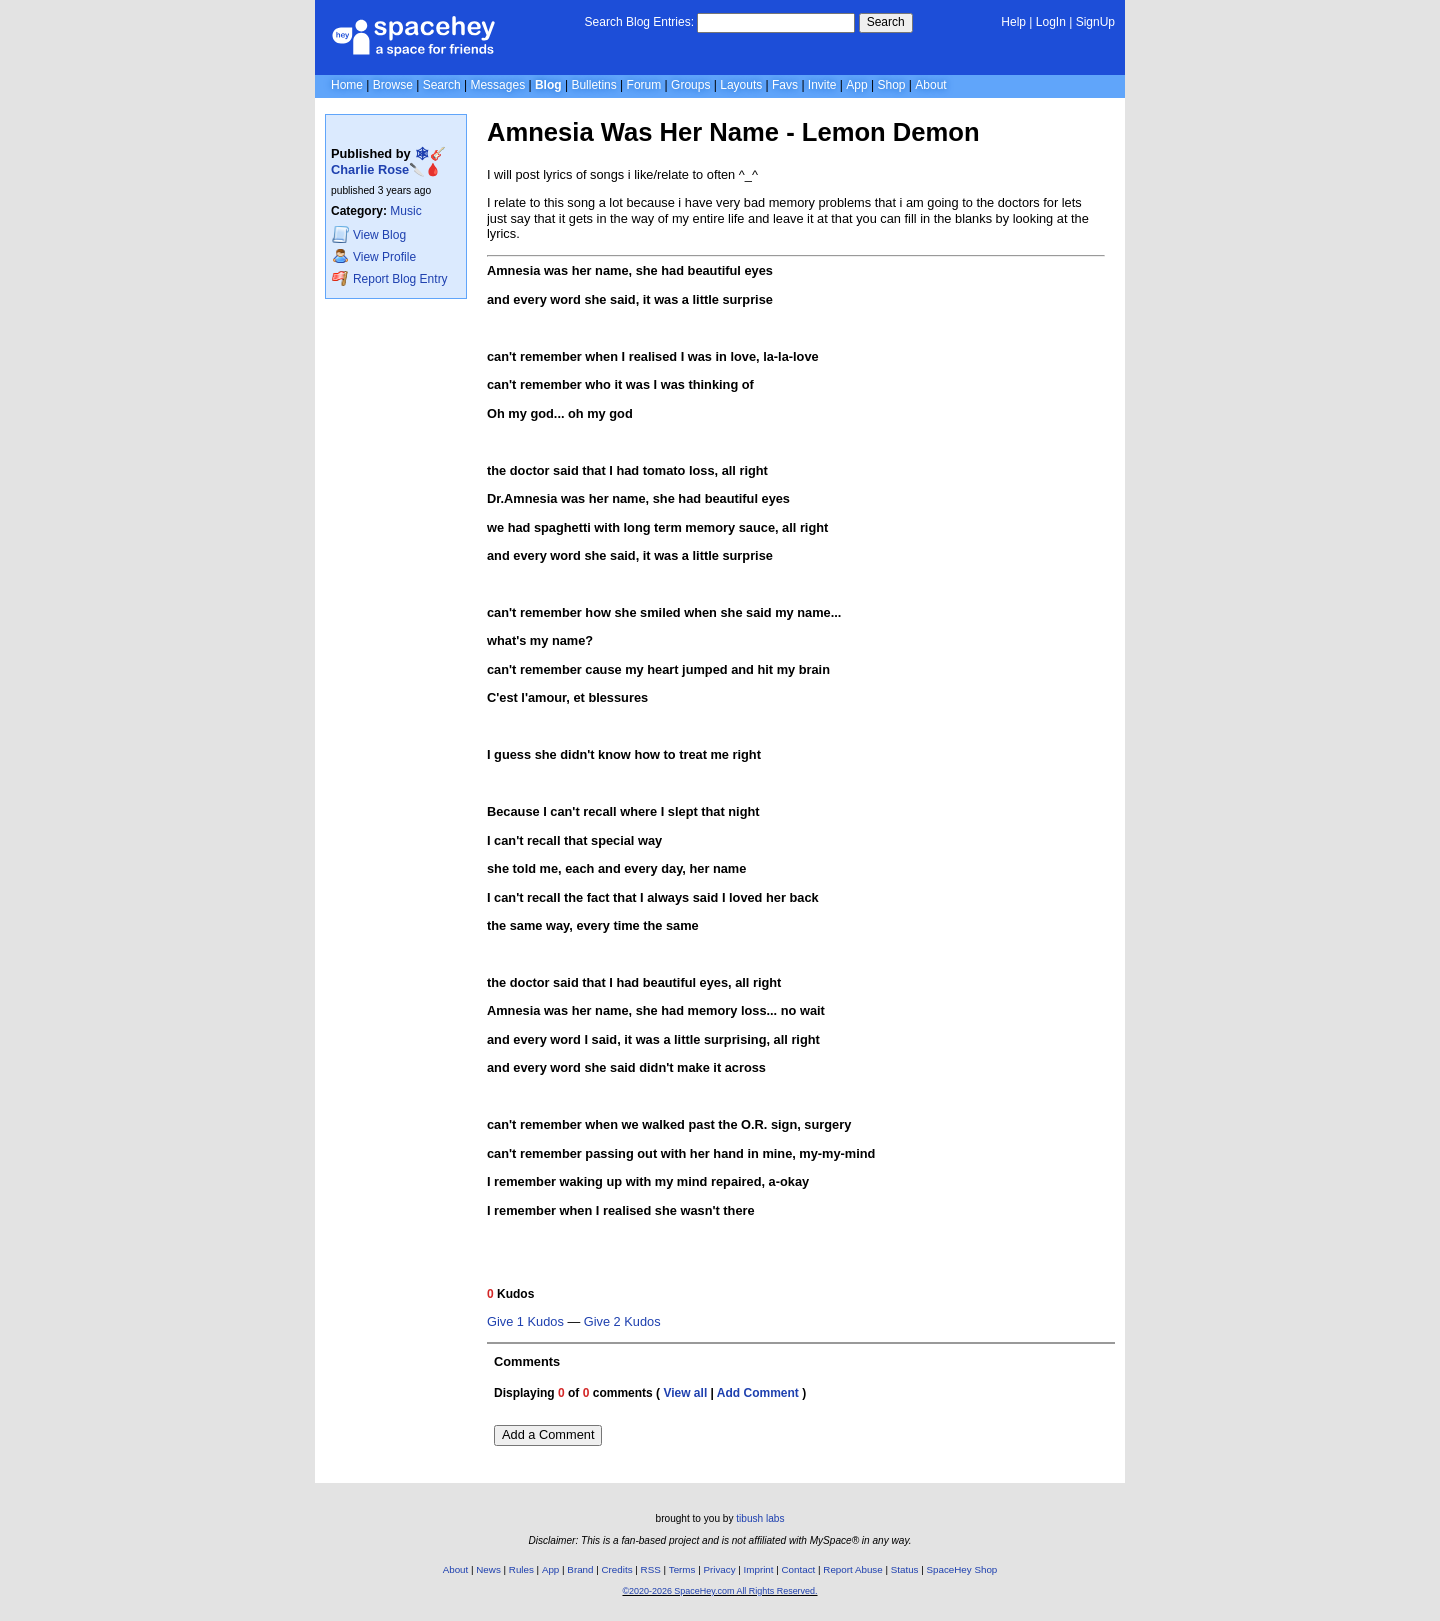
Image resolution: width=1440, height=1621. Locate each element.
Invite (822, 85)
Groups (690, 85)
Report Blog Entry (389, 278)
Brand (580, 1569)
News (488, 1569)
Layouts (741, 85)
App (856, 85)
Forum (644, 85)
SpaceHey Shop (962, 1569)
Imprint (759, 1569)
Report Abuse (852, 1569)
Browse (393, 85)
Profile (374, 256)
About (930, 85)
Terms (682, 1569)
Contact (799, 1569)
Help (1013, 22)
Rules (521, 1569)
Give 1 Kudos (525, 1322)
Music (405, 211)
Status (905, 1569)
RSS (651, 1569)
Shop (891, 85)
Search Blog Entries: (639, 22)
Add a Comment (548, 1434)
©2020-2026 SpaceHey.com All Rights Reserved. (719, 1591)
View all (685, 1393)
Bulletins (593, 85)
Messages (497, 85)
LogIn (1051, 22)
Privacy (719, 1569)
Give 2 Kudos (622, 1322)
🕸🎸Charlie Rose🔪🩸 (388, 161)
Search (886, 22)
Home (347, 85)
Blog (548, 85)
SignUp (1095, 22)
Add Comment (758, 1393)
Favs (785, 85)
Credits (617, 1569)
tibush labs (760, 1518)
